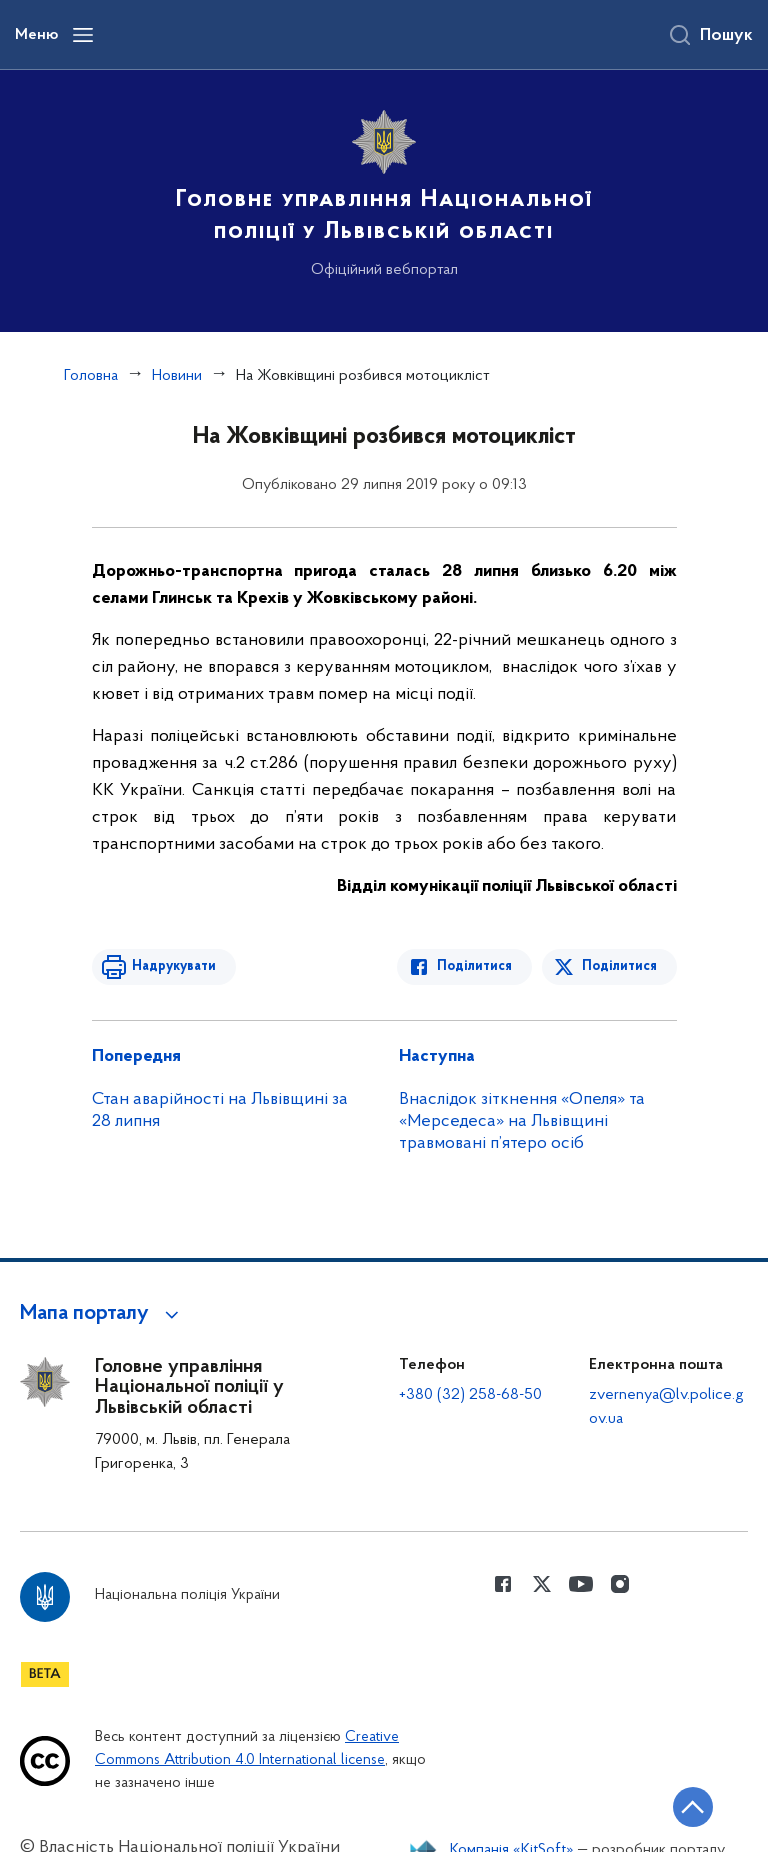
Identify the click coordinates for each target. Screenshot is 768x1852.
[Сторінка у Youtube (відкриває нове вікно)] (581, 1584)
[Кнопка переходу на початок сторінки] (693, 1807)
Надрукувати (174, 966)
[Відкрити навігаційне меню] (83, 35)
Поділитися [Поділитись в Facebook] (474, 966)
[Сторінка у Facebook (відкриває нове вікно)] (503, 1584)
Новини (177, 376)
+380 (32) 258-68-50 (470, 1395)
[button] (102, 1314)
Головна (91, 376)
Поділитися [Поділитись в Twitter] (619, 966)
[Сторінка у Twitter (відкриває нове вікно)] (542, 1584)
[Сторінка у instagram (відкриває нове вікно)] (620, 1584)
